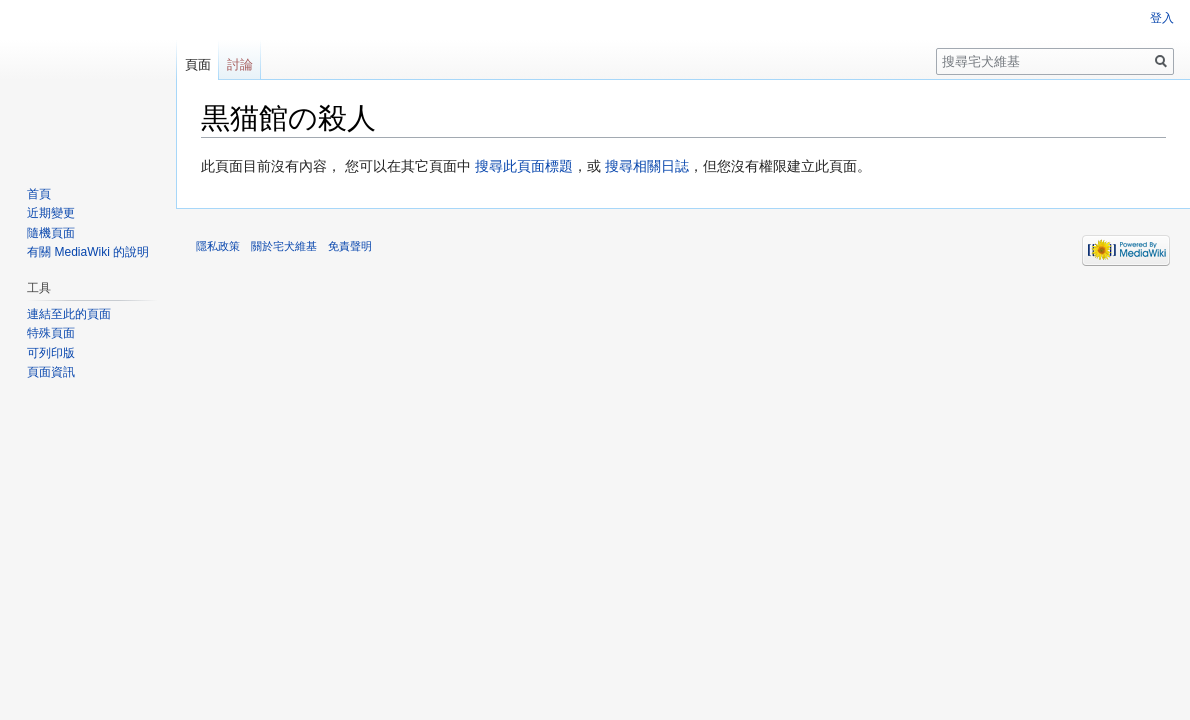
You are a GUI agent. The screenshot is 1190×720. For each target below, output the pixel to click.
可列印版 (51, 353)
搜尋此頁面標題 (524, 166)
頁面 (198, 64)
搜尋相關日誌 (647, 166)
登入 (1162, 18)
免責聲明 (350, 246)
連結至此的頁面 (69, 314)
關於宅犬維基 (284, 246)
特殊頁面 (51, 333)
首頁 (39, 194)
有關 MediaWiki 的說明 (88, 252)
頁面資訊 (51, 372)
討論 (240, 64)
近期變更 (51, 213)
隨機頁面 (51, 233)
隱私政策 (218, 246)
